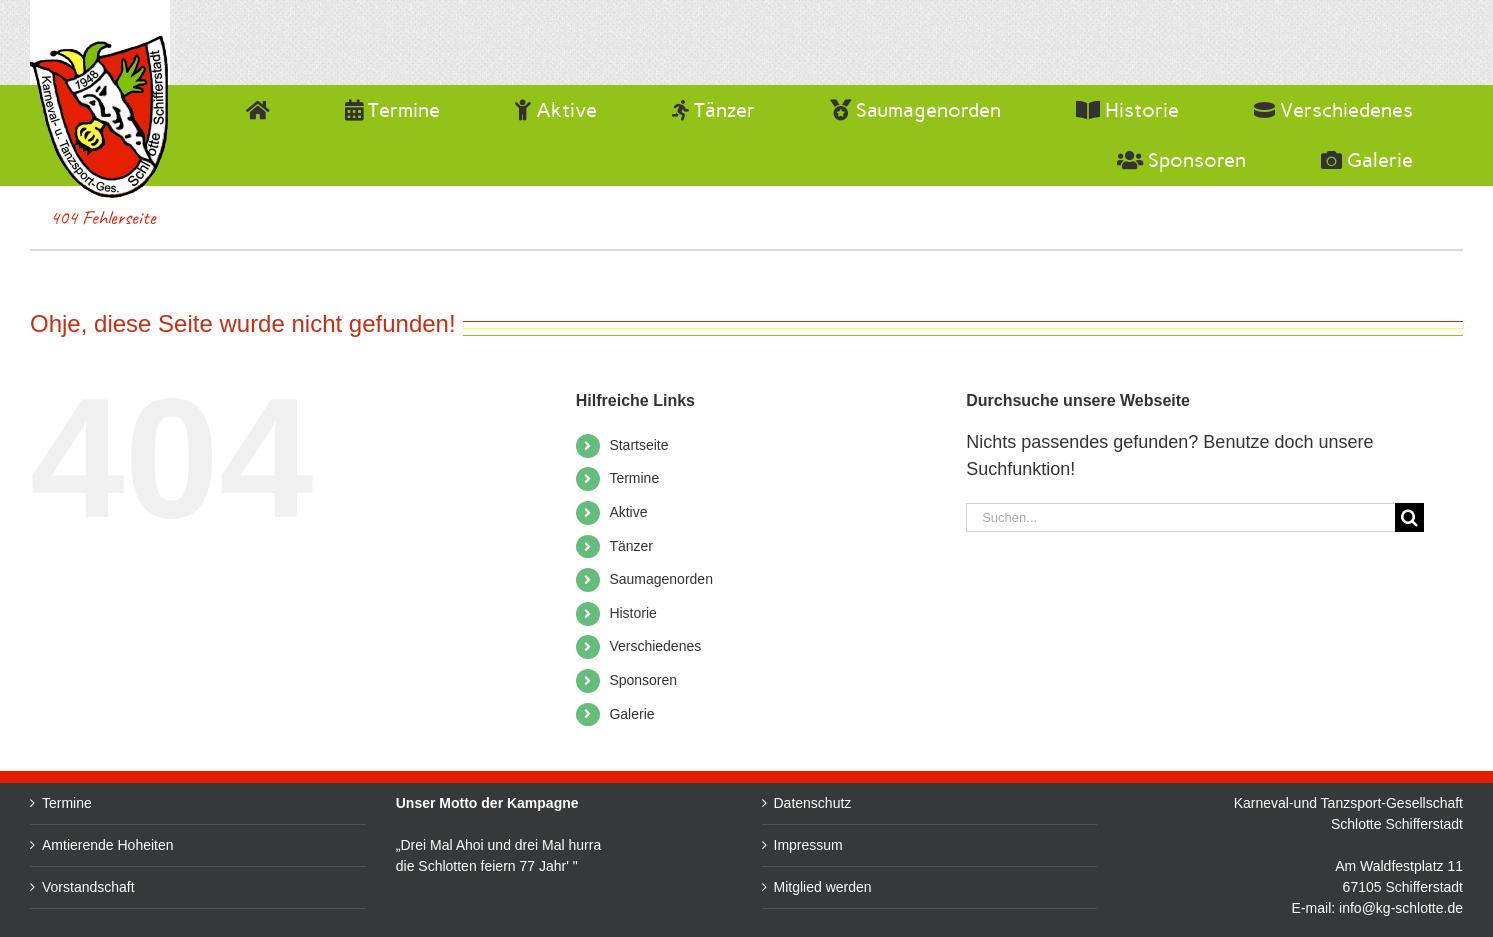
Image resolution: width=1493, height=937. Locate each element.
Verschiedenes (655, 646)
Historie (632, 613)
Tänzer (631, 546)
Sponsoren (643, 680)
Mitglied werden (876, 887)
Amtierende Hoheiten (108, 845)
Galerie (631, 714)
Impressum (861, 845)
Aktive (628, 512)
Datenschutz (866, 803)
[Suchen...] (1180, 517)
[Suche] (1409, 517)
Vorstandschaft (88, 887)
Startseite (638, 445)
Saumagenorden (661, 579)
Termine (634, 478)
